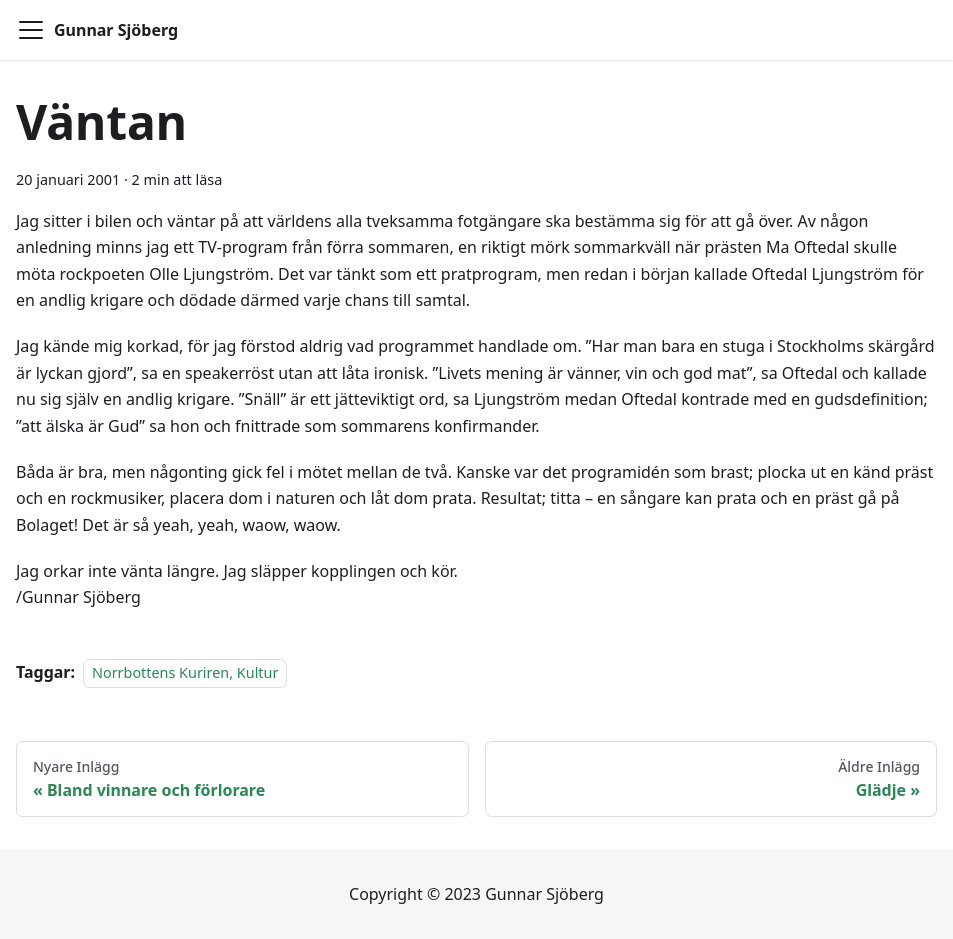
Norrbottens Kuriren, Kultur (185, 672)
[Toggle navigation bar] (31, 30)
